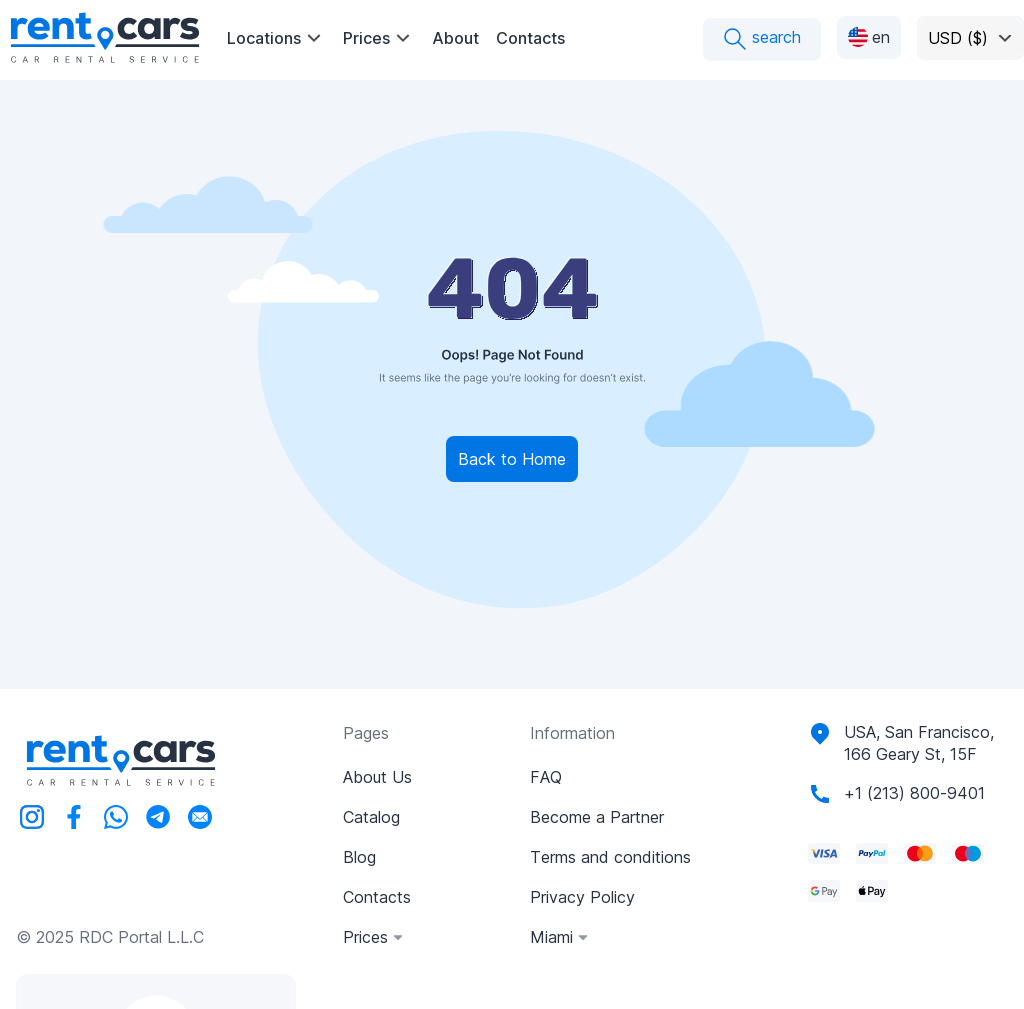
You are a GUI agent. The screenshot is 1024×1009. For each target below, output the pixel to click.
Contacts (530, 38)
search (762, 39)
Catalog (371, 817)
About (455, 38)
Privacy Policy (582, 897)
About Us (377, 777)
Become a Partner (597, 817)
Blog (359, 857)
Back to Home (512, 459)
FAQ (546, 777)
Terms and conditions (610, 857)
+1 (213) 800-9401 (914, 793)
